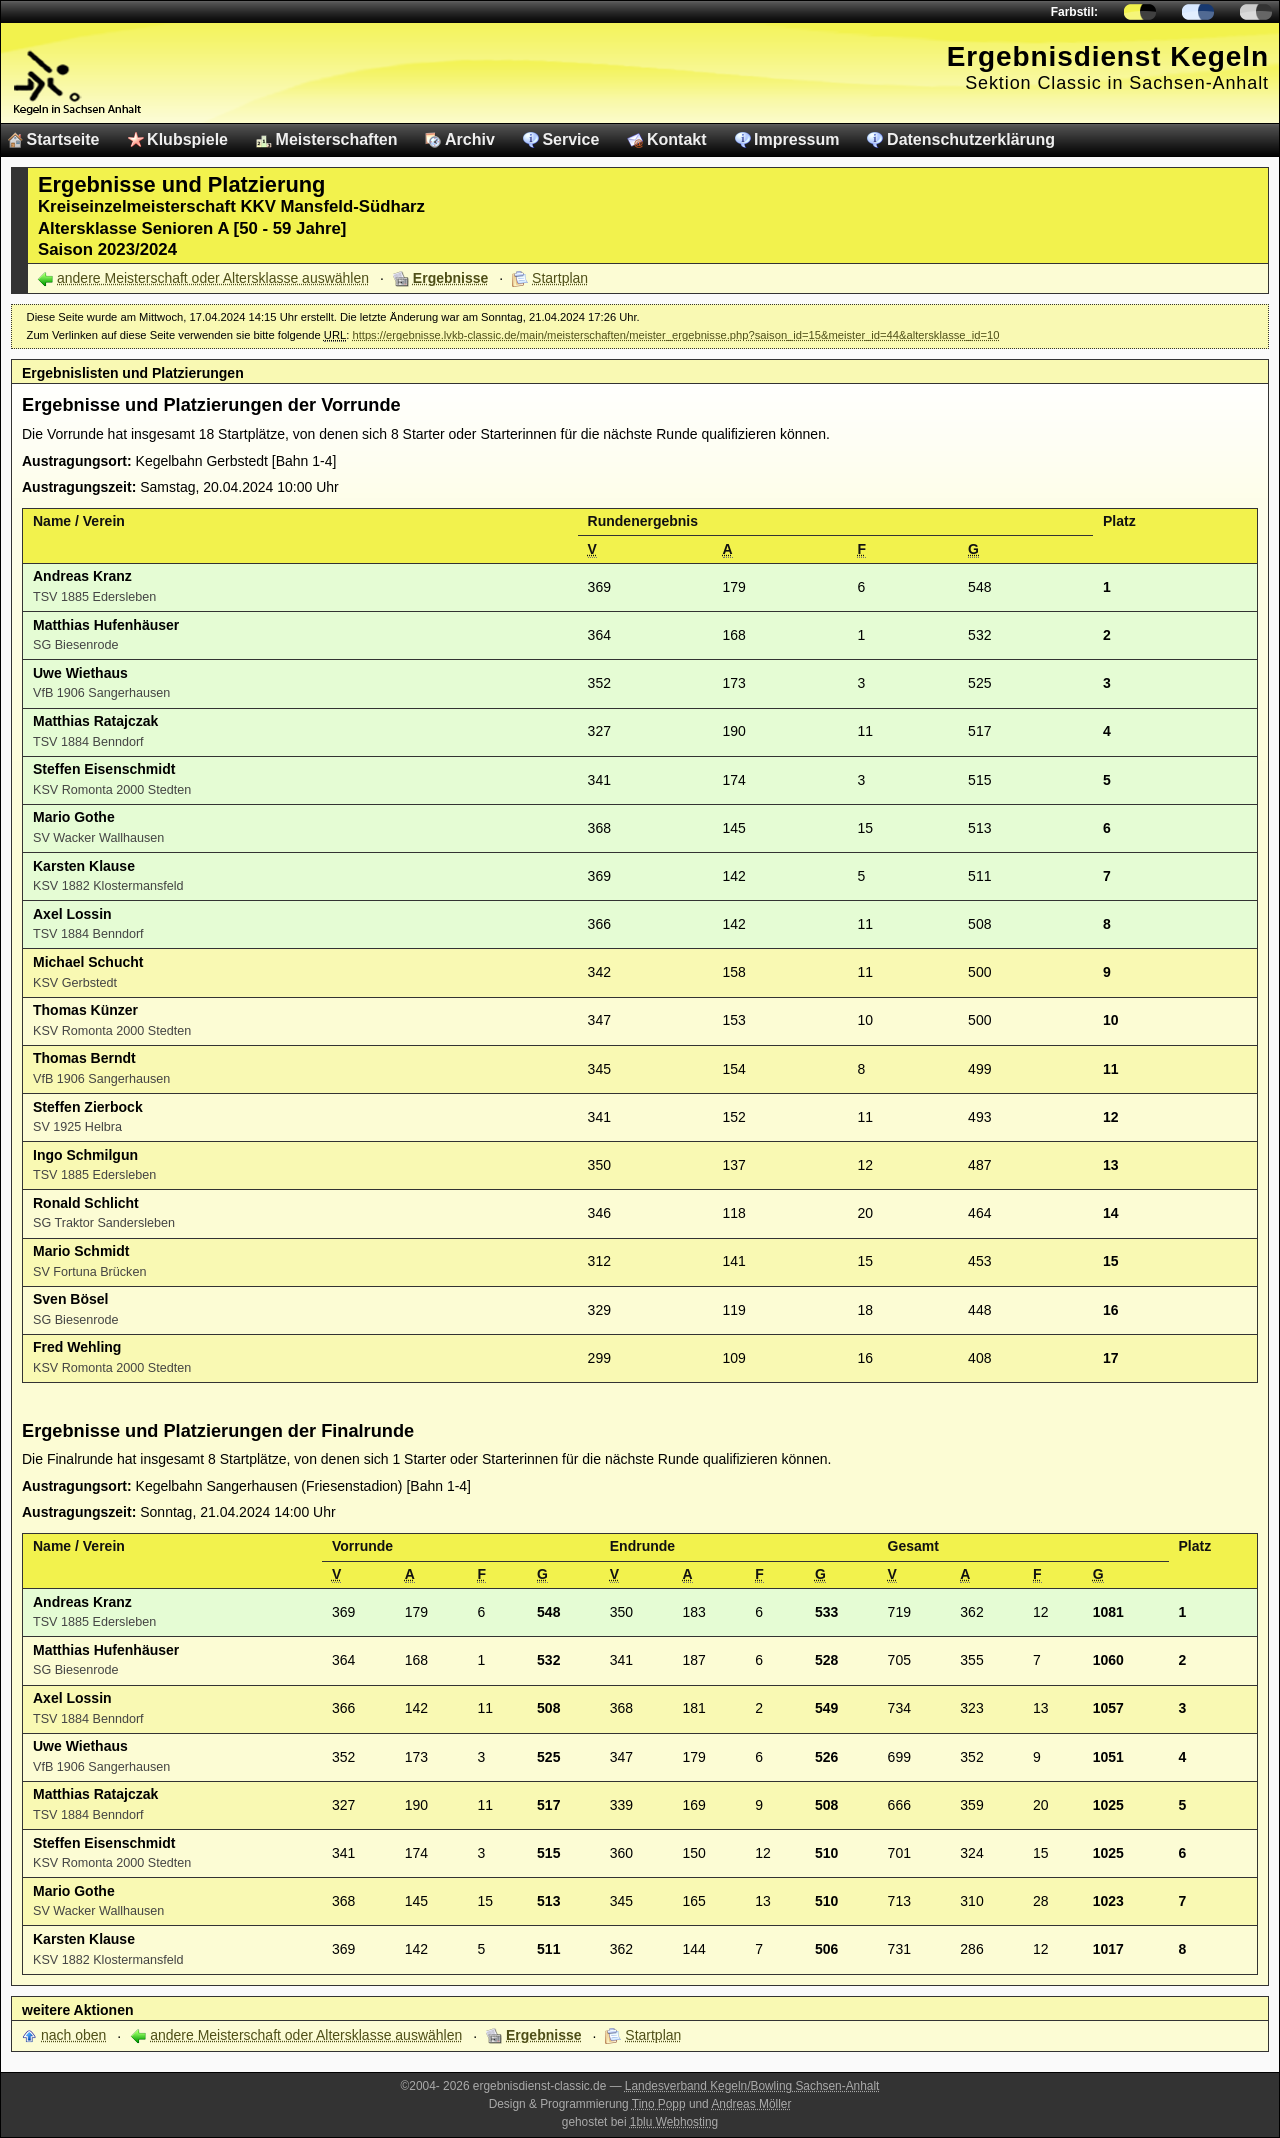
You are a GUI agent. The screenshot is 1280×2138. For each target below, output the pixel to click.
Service (570, 139)
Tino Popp (659, 2104)
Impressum (796, 139)
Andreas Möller (751, 2104)
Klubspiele (187, 139)
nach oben (73, 2035)
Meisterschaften (337, 139)
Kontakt (677, 139)
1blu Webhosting (674, 2122)
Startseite (63, 139)
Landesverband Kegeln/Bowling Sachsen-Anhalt (752, 2086)
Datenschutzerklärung (971, 139)
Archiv (470, 139)
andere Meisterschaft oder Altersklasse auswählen (213, 278)
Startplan (560, 278)
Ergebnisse (450, 278)
